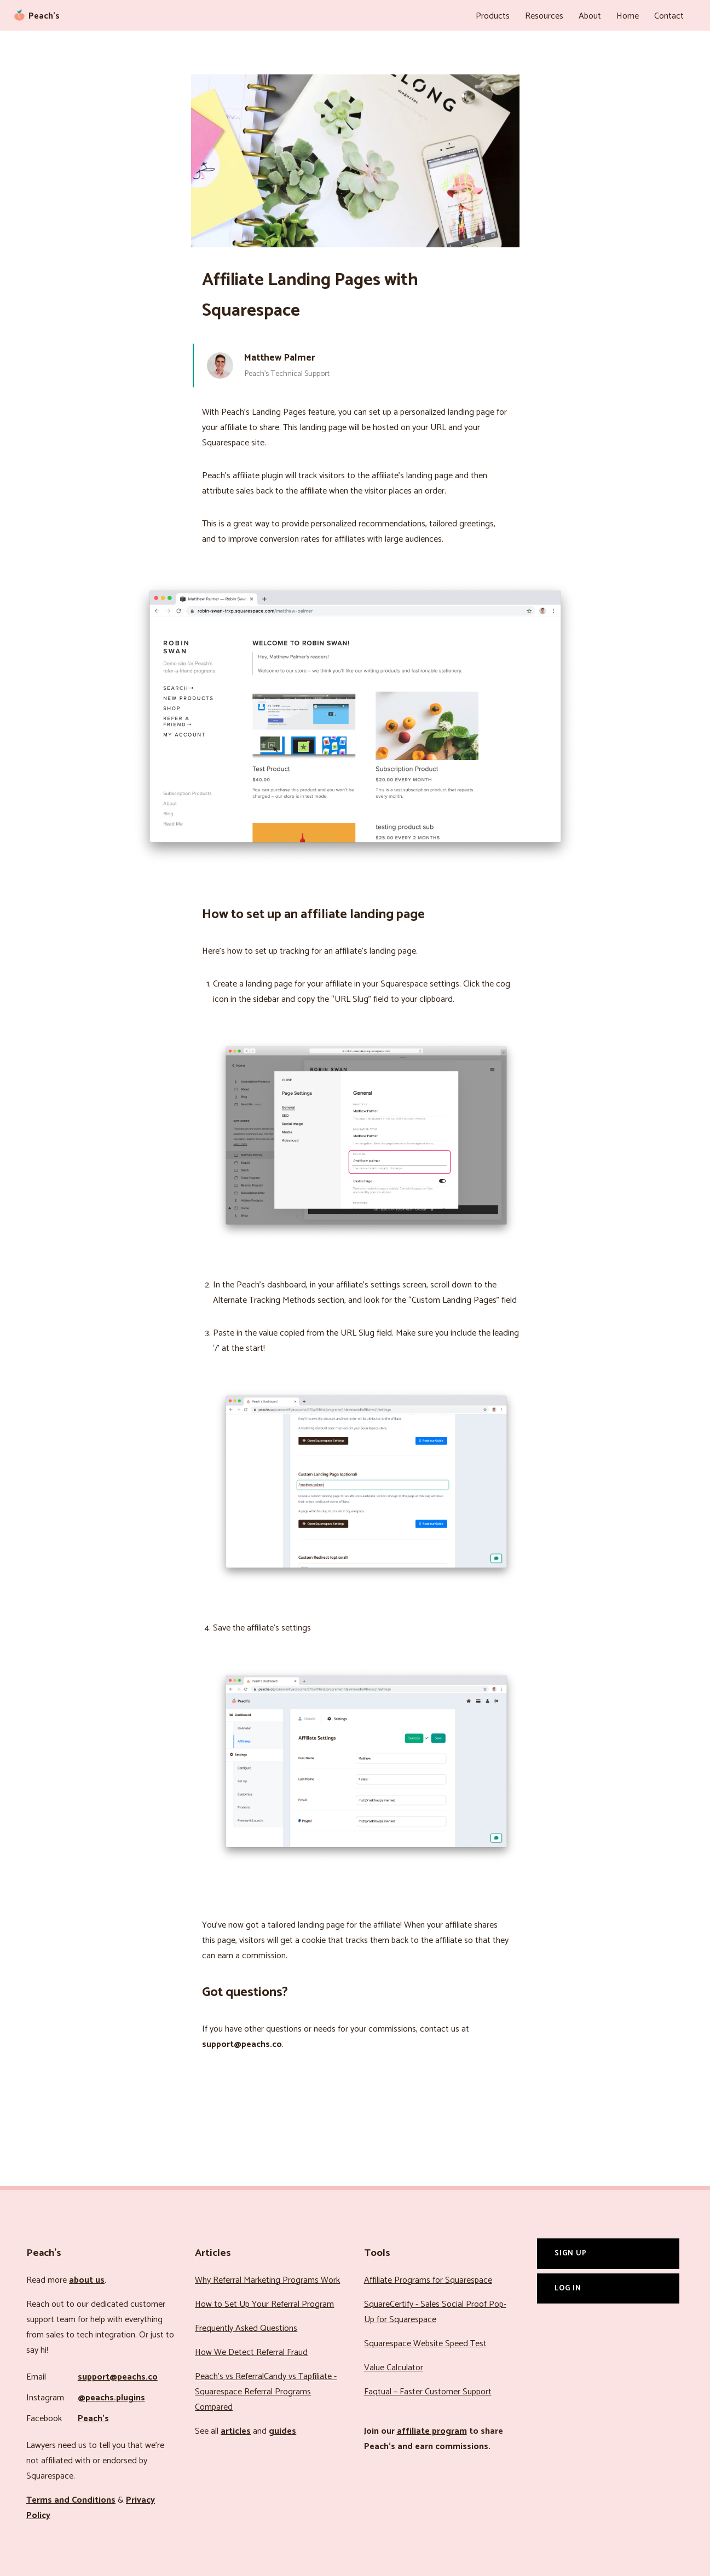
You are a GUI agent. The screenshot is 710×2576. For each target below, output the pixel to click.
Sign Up (571, 2253)
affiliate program (432, 2431)
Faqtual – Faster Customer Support (428, 2391)
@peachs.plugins (111, 2398)
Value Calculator (393, 2367)
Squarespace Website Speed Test (425, 2343)
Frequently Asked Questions (246, 2328)
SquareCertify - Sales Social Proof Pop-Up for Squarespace (435, 2312)
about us (87, 2280)
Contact (669, 16)
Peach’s (93, 2418)
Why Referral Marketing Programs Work (267, 2280)
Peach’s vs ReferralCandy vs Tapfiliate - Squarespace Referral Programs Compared (266, 2392)
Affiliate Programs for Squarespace (428, 2280)
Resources (544, 16)
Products (493, 16)
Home (627, 16)
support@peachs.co (118, 2377)
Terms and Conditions (71, 2500)
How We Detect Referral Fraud (251, 2352)
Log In (568, 2288)
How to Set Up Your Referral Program (264, 2304)
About (590, 16)
